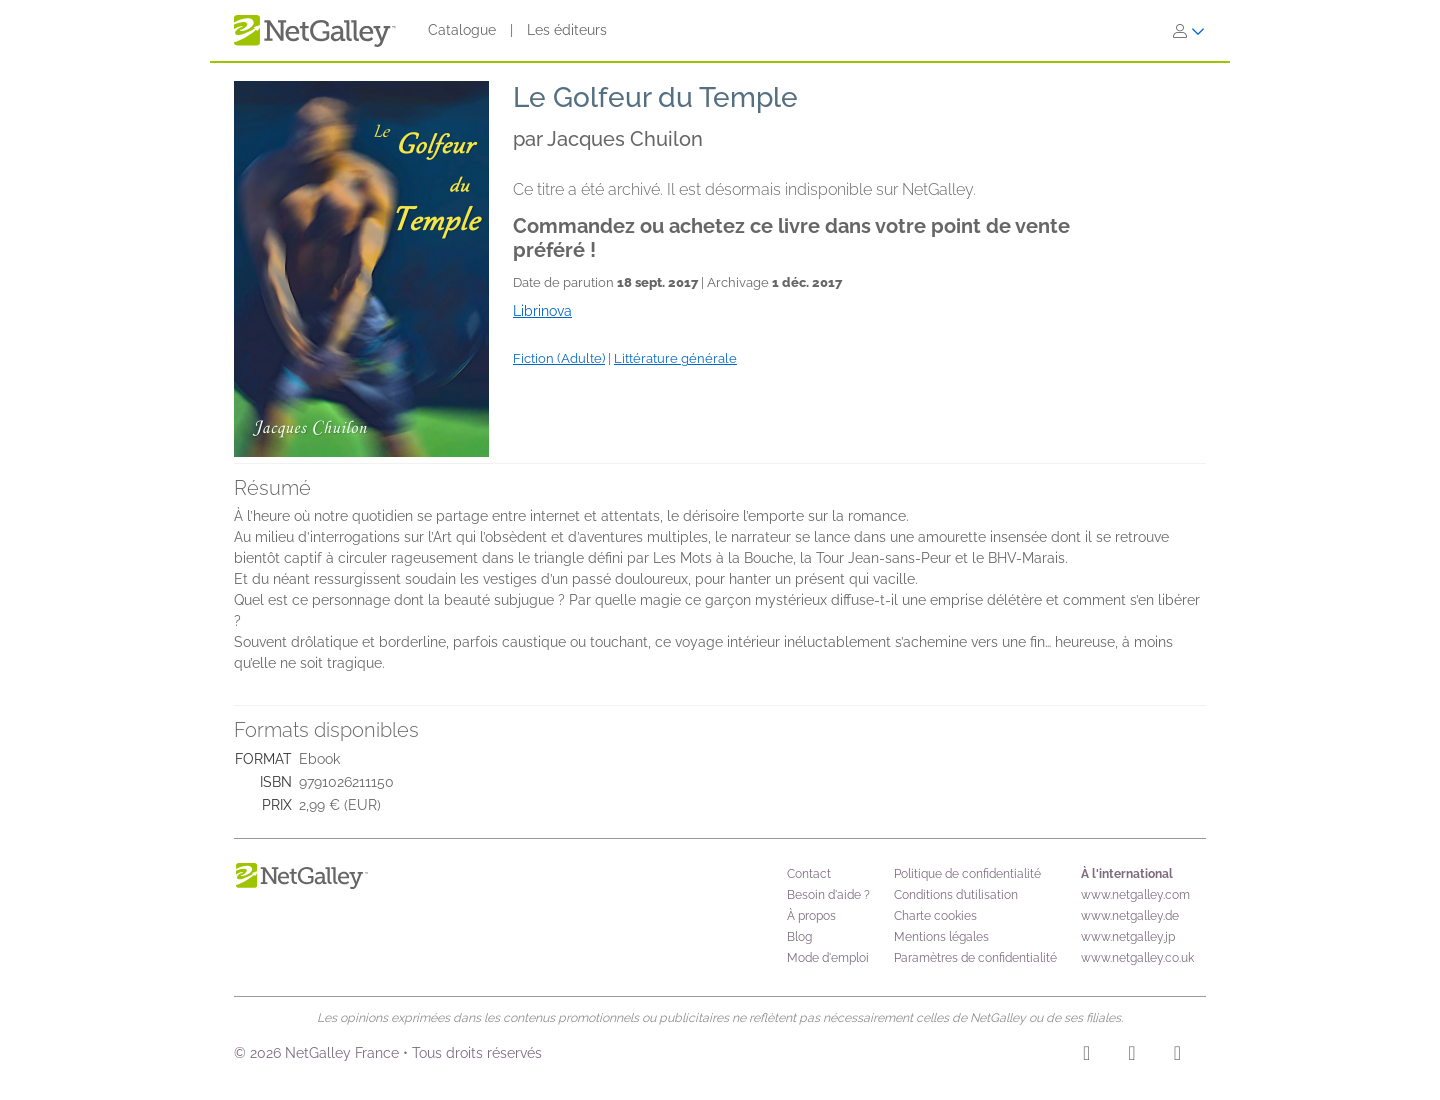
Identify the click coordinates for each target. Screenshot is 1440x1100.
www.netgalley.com (1135, 895)
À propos (811, 916)
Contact (809, 874)
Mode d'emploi (828, 958)
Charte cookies (935, 916)
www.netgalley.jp (1128, 937)
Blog (799, 937)
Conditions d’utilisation (956, 895)
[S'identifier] (1189, 31)
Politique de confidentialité (967, 874)
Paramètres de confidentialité (975, 958)
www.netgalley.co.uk (1137, 958)
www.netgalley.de (1130, 916)
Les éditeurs (567, 30)
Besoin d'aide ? (828, 895)
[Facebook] (1131, 1056)
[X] (1177, 1056)
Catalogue (462, 30)
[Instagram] (1086, 1056)
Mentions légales (941, 937)
